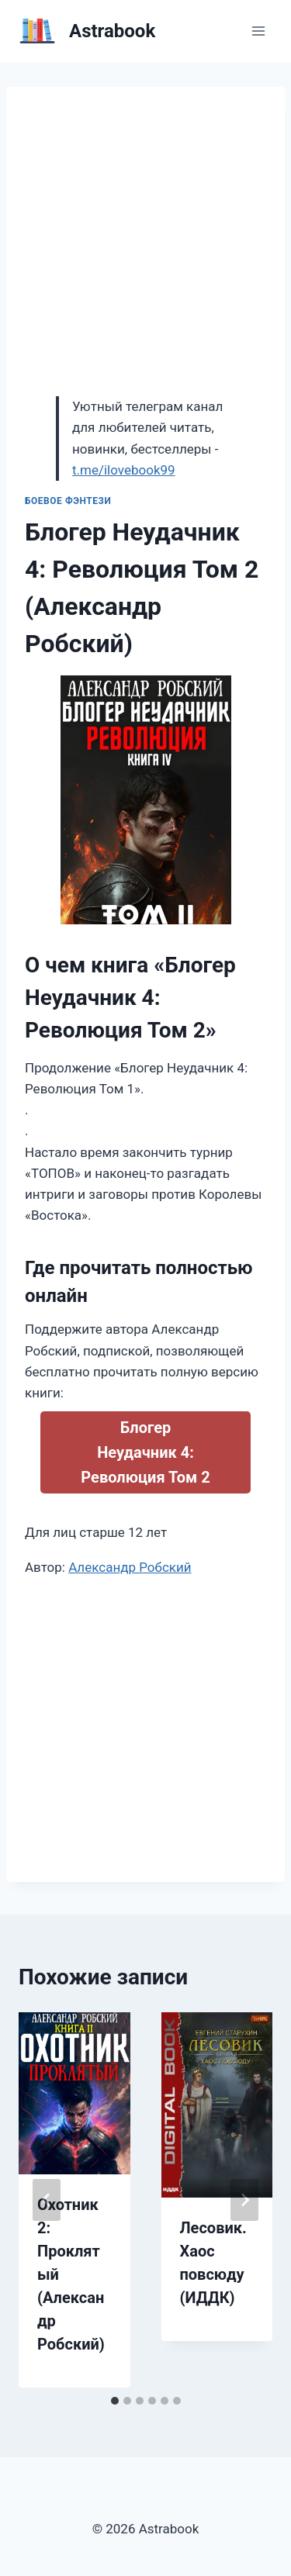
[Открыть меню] (258, 31)
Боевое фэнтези (68, 501)
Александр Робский (130, 1567)
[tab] (115, 2401)
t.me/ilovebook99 (123, 470)
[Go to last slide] (47, 2200)
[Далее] (244, 2200)
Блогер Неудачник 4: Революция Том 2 (145, 1452)
